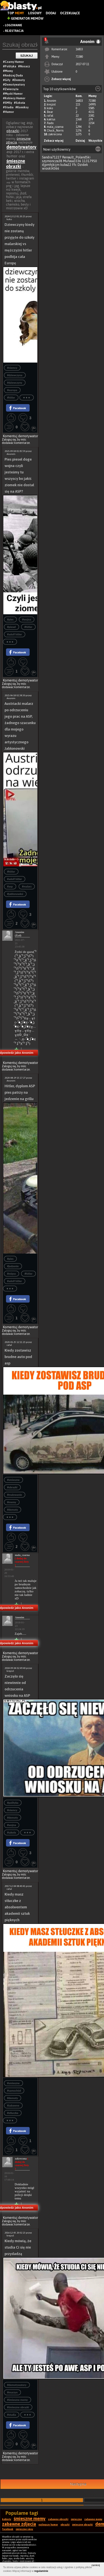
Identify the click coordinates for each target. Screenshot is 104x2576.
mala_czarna (55, 126)
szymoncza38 (52, 161)
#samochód (14, 2090)
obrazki (12, 131)
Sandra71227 (51, 157)
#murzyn (12, 2392)
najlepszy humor (48, 2524)
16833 (79, 49)
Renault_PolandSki (76, 157)
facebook (7, 2529)
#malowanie (14, 1495)
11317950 (89, 161)
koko (50, 108)
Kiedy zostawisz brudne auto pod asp (18, 1356)
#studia (11, 2415)
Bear (50, 112)
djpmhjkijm (50, 164)
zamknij (95, 2565)
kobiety (6, 2519)
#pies (10, 619)
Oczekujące (70, 13)
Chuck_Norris (55, 130)
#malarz (26, 886)
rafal (50, 115)
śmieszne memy (30, 2518)
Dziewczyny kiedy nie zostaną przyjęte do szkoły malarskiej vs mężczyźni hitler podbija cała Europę (19, 243)
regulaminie (41, 2571)
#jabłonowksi (15, 894)
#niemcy (12, 368)
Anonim (51, 100)
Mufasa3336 (72, 161)
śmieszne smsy (24, 2529)
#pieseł (11, 627)
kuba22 (65, 164)
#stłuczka (12, 2113)
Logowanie (13, 25)
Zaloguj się (9, 439)
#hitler (11, 397)
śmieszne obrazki (15, 163)
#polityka (12, 1803)
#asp (10, 886)
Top (15, 13)
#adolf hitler (14, 634)
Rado (50, 123)
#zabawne (13, 2105)
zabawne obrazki (58, 2519)
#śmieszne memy (17, 2400)
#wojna (26, 619)
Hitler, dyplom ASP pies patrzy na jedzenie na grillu (20, 1092)
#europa (12, 390)
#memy (11, 1502)
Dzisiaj (80, 140)
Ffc (74, 164)
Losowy (35, 13)
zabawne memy (93, 2519)
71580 (79, 56)
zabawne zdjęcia (19, 2524)
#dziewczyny (14, 382)
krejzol (51, 104)
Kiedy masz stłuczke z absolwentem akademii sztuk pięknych (17, 1907)
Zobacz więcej (61, 79)
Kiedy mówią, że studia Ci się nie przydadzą (18, 2247)
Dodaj (51, 13)
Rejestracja (14, 30)
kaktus (51, 119)
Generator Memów (25, 18)
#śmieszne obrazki (18, 2407)
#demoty (12, 1509)
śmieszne (76, 2519)
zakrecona (55, 134)
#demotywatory (17, 2385)
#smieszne (13, 1480)
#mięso (11, 1273)
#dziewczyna (14, 375)
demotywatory (21, 147)
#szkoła (11, 1832)
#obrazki (12, 1487)
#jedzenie (13, 1266)
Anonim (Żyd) (19, 934)
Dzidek (82, 164)
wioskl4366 (50, 168)
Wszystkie (95, 140)
